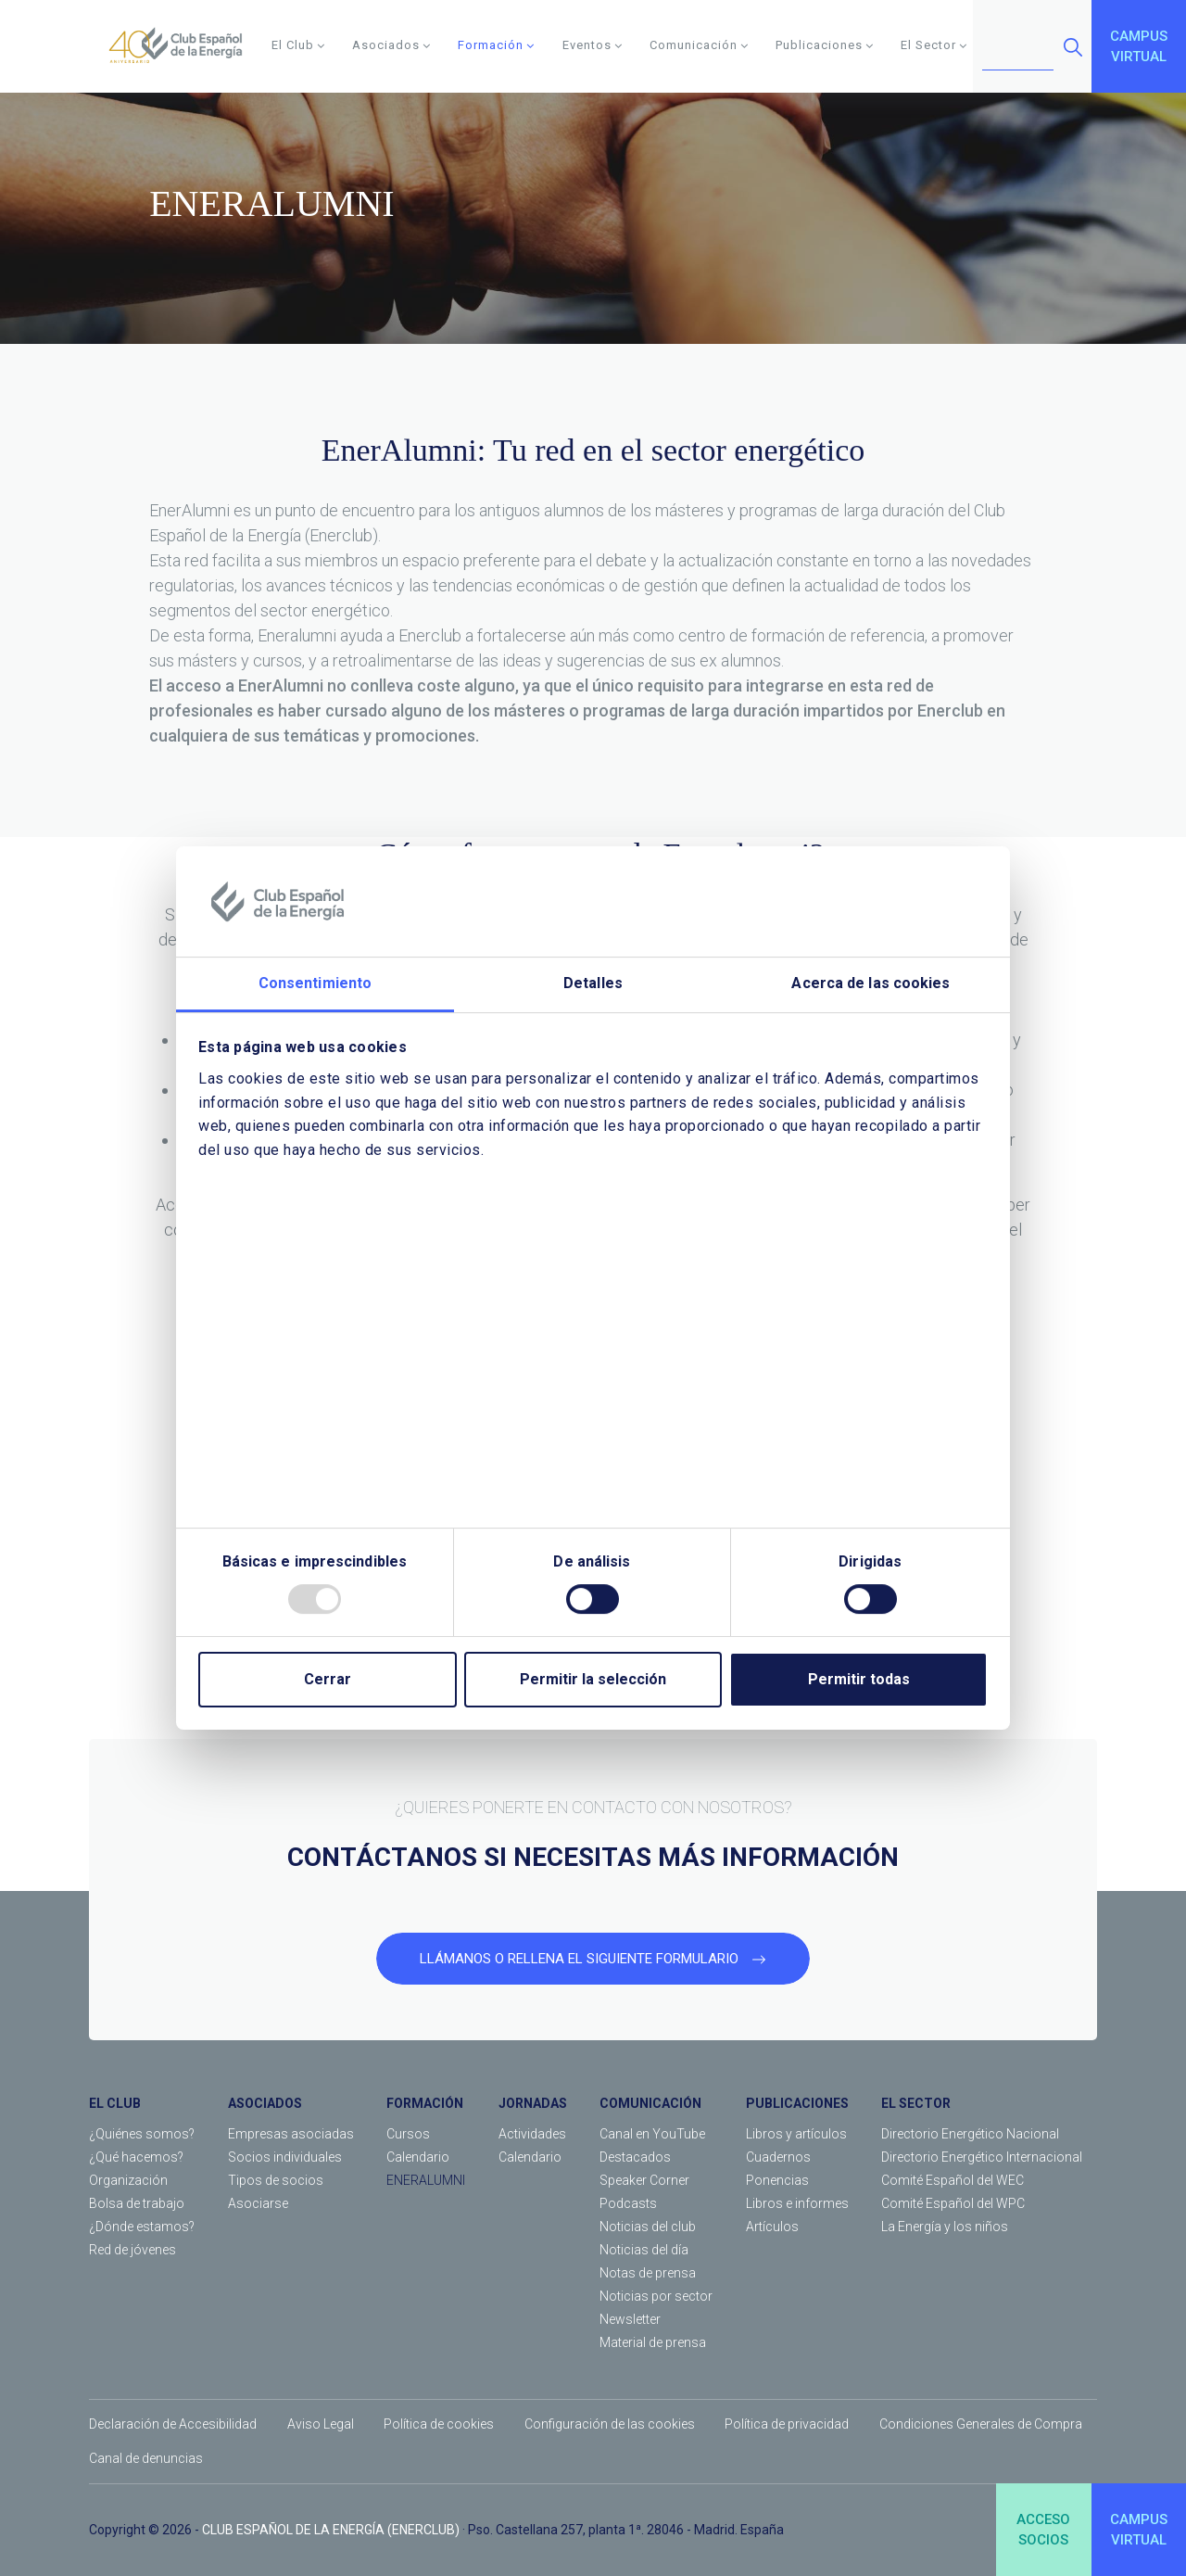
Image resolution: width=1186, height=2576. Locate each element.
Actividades (532, 2133)
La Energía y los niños (944, 2226)
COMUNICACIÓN (650, 2103)
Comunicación (699, 45)
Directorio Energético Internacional (981, 2157)
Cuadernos (778, 2157)
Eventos (592, 45)
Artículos (772, 2226)
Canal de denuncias (146, 2458)
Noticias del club (647, 2226)
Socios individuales (285, 2157)
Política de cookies (439, 2424)
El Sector (934, 45)
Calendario (417, 2157)
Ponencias (777, 2180)
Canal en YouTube (652, 2133)
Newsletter (630, 2319)
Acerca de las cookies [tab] (870, 984)
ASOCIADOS (265, 2103)
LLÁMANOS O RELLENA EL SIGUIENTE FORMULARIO (593, 1958)
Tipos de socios (275, 2180)
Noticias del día (643, 2249)
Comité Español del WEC (952, 2180)
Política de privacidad (787, 2424)
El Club (298, 45)
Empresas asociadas (291, 2133)
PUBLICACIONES (797, 2103)
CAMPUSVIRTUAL (1138, 47)
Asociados (391, 45)
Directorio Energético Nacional (970, 2133)
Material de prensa (652, 2342)
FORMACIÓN (424, 2103)
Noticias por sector (656, 2296)
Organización (128, 2180)
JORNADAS (532, 2103)
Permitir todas (859, 1679)
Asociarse (258, 2203)
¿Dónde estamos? (142, 2226)
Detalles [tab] (593, 984)
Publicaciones (825, 45)
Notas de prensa (647, 2272)
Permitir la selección (593, 1679)
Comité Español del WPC (953, 2203)
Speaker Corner (644, 2180)
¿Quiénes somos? (142, 2133)
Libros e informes (797, 2203)
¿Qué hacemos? (136, 2157)
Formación (496, 45)
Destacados (635, 2157)
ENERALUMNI (425, 2180)
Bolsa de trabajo (136, 2203)
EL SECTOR (916, 2103)
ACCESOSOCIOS (1043, 2530)
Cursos (408, 2133)
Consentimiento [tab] (315, 984)
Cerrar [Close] (327, 1679)
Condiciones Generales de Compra (980, 2424)
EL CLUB (115, 2103)
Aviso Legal (320, 2424)
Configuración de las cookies (609, 2424)
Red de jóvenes (132, 2249)
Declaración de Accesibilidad (173, 2424)
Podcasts (628, 2203)
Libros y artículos (796, 2133)
